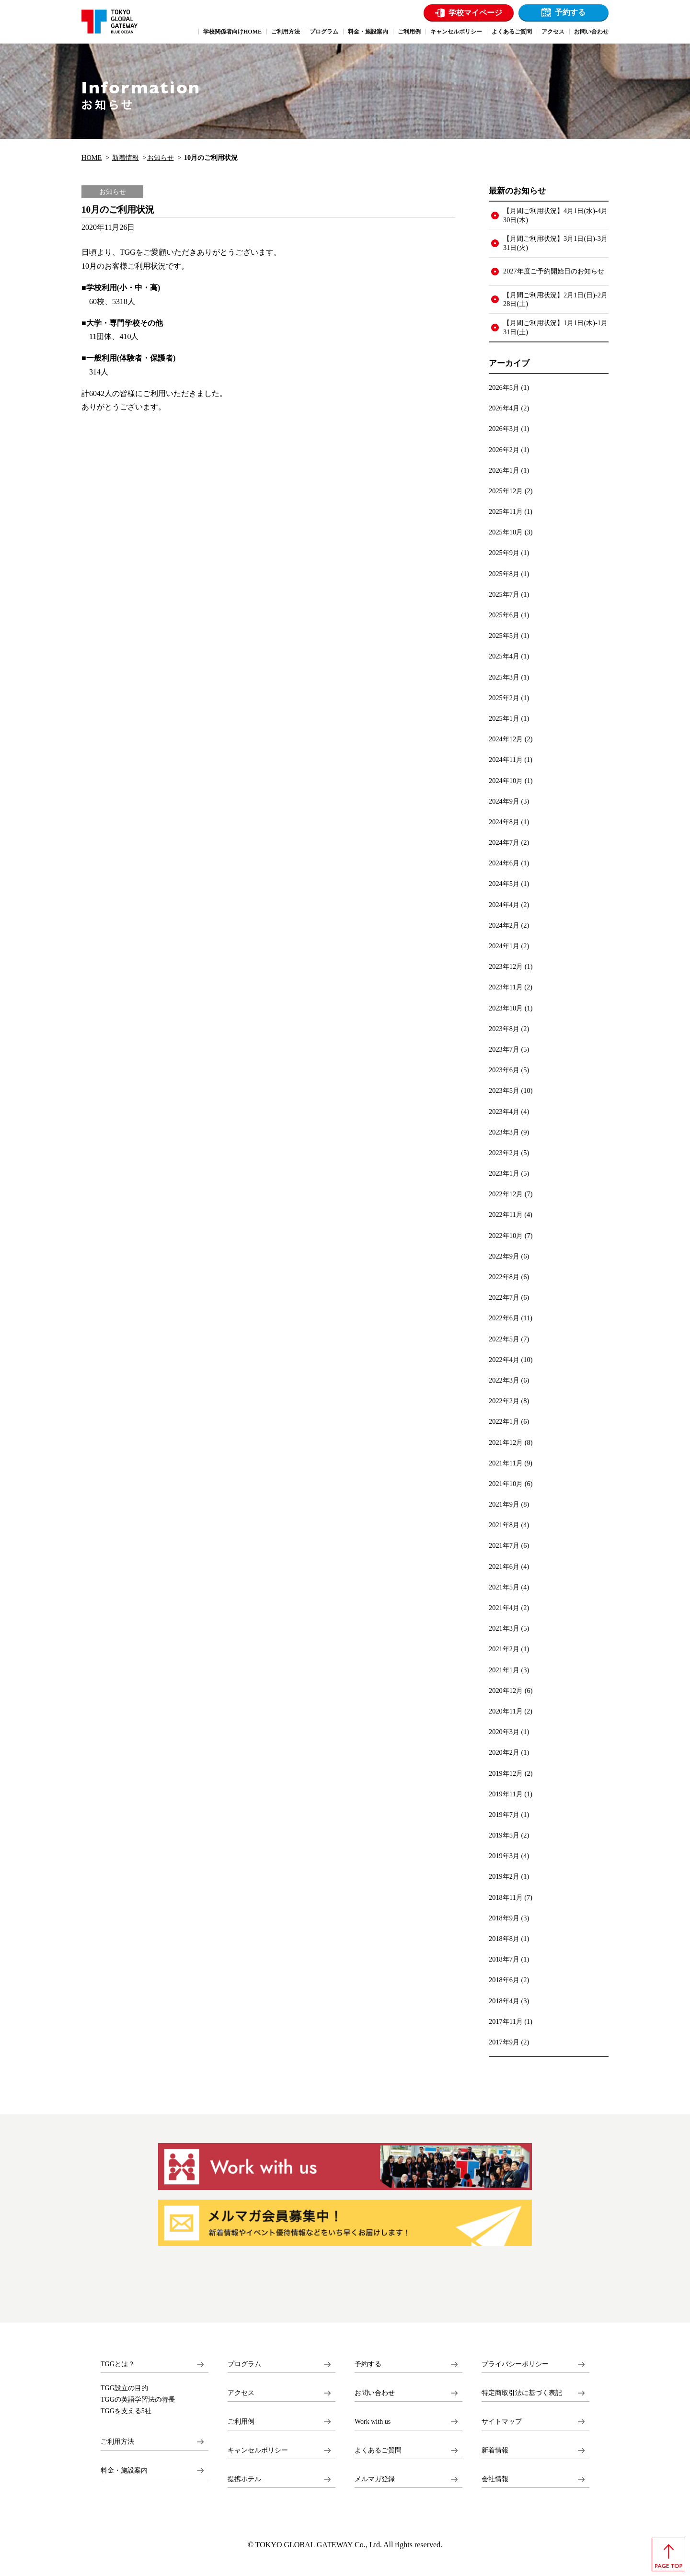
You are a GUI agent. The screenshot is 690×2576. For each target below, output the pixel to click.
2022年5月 (504, 1339)
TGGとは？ (118, 2364)
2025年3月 (504, 677)
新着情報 (125, 157)
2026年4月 (504, 408)
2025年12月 (506, 491)
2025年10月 (506, 532)
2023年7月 (504, 1049)
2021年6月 (504, 1566)
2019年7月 (504, 1814)
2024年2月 (504, 925)
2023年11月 (506, 987)
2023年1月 (504, 1173)
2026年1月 (504, 470)
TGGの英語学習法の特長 (138, 2399)
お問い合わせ (375, 2392)
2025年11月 (506, 511)
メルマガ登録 (375, 2479)
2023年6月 (504, 1070)
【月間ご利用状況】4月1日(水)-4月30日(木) (555, 215)
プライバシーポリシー (515, 2364)
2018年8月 (504, 1938)
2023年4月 (504, 1111)
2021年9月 (504, 1504)
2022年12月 (506, 1194)
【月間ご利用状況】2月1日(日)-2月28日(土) (555, 299)
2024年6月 (504, 863)
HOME (91, 157)
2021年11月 (506, 1463)
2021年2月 (504, 1649)
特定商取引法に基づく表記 (522, 2392)
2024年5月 (504, 883)
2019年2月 (504, 1876)
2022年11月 (506, 1214)
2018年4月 (504, 2001)
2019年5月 (504, 1835)
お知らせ (160, 157)
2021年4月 (504, 1607)
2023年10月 (506, 1008)
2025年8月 (504, 574)
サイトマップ (502, 2421)
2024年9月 (504, 801)
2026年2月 (504, 450)
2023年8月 (504, 1029)
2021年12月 (506, 1442)
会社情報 (495, 2479)
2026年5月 (504, 387)
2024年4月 (504, 904)
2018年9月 (504, 1918)
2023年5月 (504, 1090)
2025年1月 (504, 718)
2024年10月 (506, 780)
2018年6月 (504, 1980)
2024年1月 (504, 946)
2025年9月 (504, 552)
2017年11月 (506, 2021)
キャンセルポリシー (258, 2450)
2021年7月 (504, 1545)
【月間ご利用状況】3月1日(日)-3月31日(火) (555, 243)
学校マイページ (475, 13)
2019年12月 (506, 1773)
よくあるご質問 (378, 2450)
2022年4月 (504, 1359)
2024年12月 (506, 739)
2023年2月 (504, 1153)
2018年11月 (506, 1897)
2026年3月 (504, 428)
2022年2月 (504, 1401)
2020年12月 (506, 1690)
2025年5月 (504, 635)
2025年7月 (504, 594)
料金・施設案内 (124, 2470)
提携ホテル (244, 2479)
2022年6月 (504, 1318)
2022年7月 (504, 1297)
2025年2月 (504, 698)
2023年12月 (506, 966)
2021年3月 (504, 1628)
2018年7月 (504, 1959)
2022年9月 (504, 1256)
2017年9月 (504, 2042)
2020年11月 (506, 1711)
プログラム (244, 2364)
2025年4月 (504, 656)
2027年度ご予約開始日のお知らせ (553, 271)
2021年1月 (504, 1670)
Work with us (373, 2421)
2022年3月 (504, 1380)
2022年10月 (506, 1235)
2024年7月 (504, 842)
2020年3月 (504, 1732)
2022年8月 (504, 1277)
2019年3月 (504, 1856)
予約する (570, 12)
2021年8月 (504, 1525)
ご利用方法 (117, 2441)
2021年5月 (504, 1587)
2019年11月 (506, 1794)
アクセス (241, 2392)
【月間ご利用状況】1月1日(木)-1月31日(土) (555, 327)
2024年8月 (504, 822)
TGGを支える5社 (126, 2411)
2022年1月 (504, 1421)
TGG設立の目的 (124, 2388)
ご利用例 (241, 2421)
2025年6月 (504, 615)
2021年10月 (506, 1483)
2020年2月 (504, 1752)
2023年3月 (504, 1132)
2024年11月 (506, 759)
